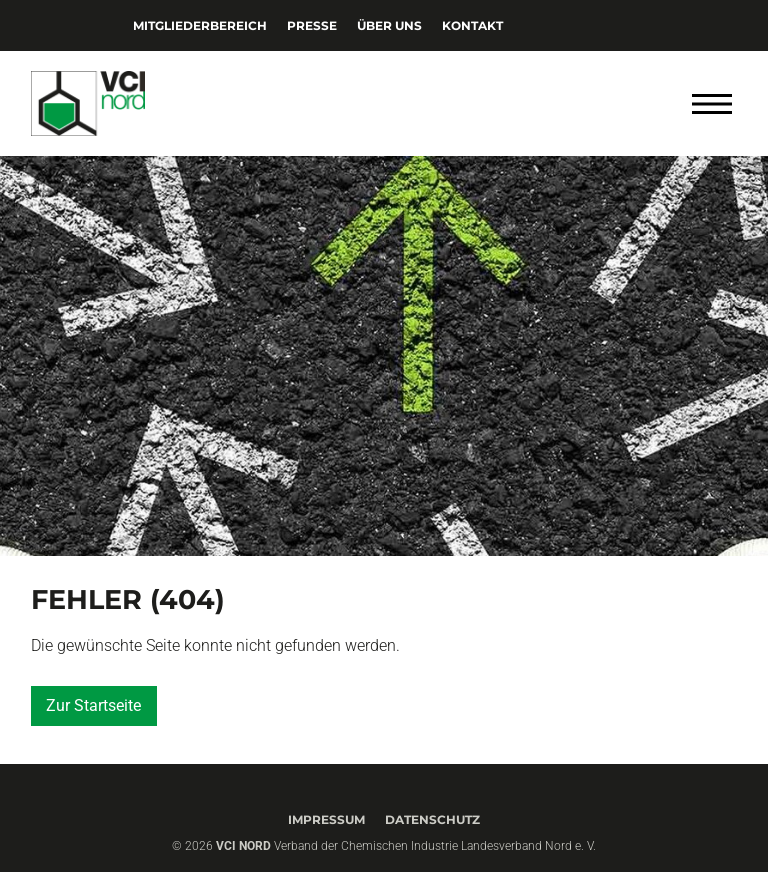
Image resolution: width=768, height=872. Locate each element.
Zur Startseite (93, 705)
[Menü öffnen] (712, 104)
